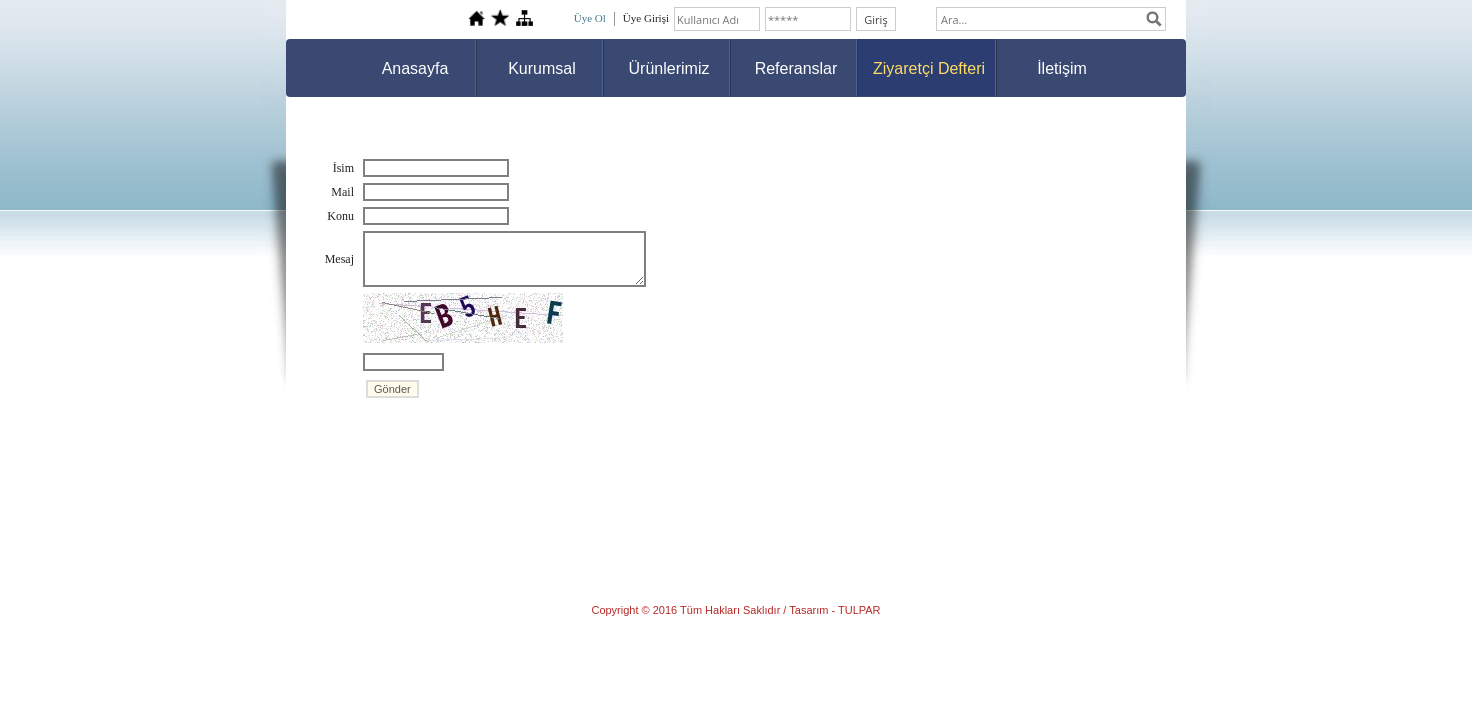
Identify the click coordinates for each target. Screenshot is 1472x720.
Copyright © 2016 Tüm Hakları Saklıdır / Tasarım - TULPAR (735, 610)
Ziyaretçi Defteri (929, 68)
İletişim (1062, 68)
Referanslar (796, 68)
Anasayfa (415, 68)
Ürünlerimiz (669, 68)
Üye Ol (590, 18)
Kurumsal (542, 68)
